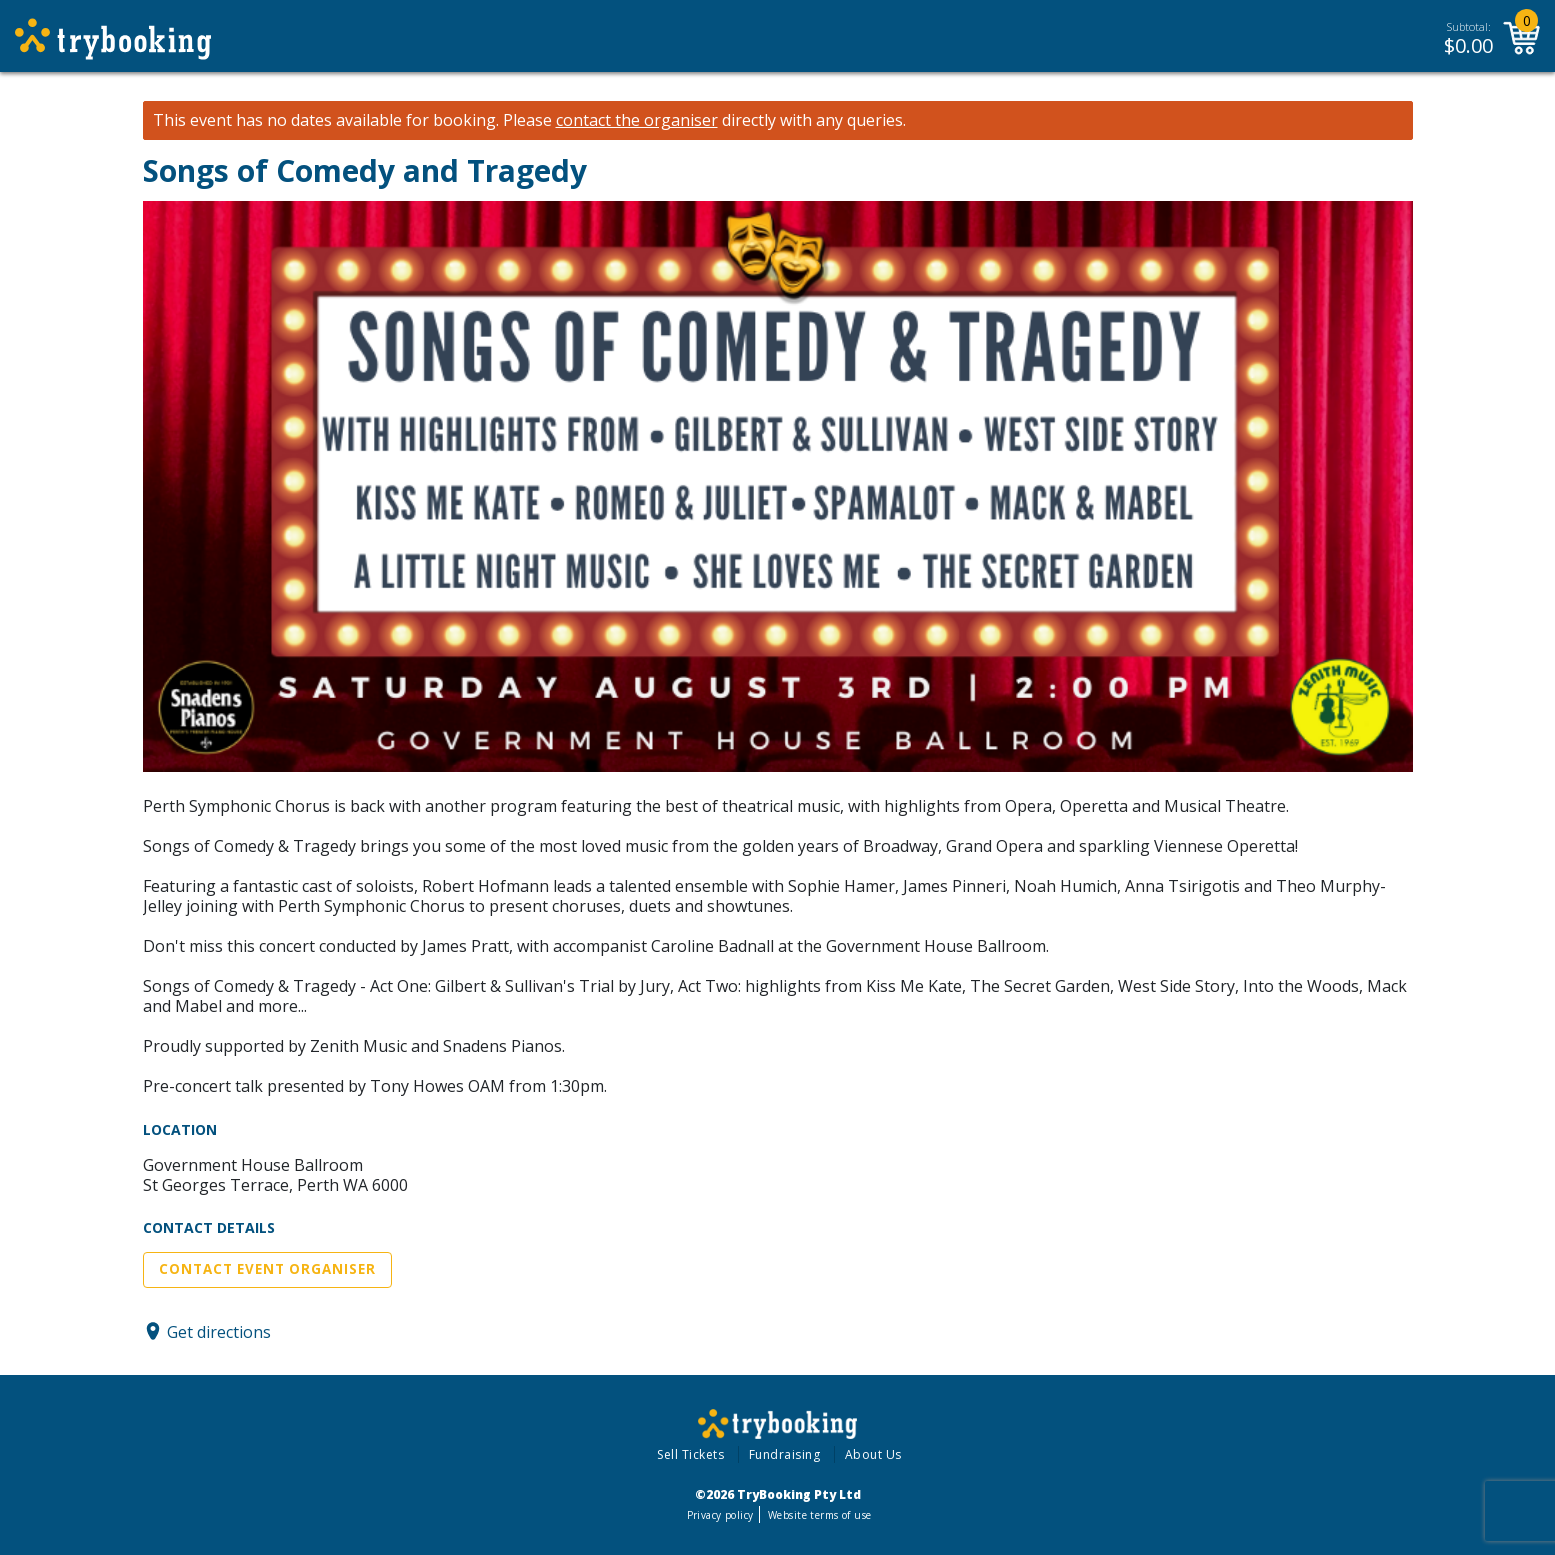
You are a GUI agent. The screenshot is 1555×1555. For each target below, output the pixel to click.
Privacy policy (720, 1515)
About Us (873, 1454)
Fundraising (785, 1454)
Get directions (219, 1331)
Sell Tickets (690, 1454)
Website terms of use (819, 1515)
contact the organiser (637, 120)
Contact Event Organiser (267, 1269)
